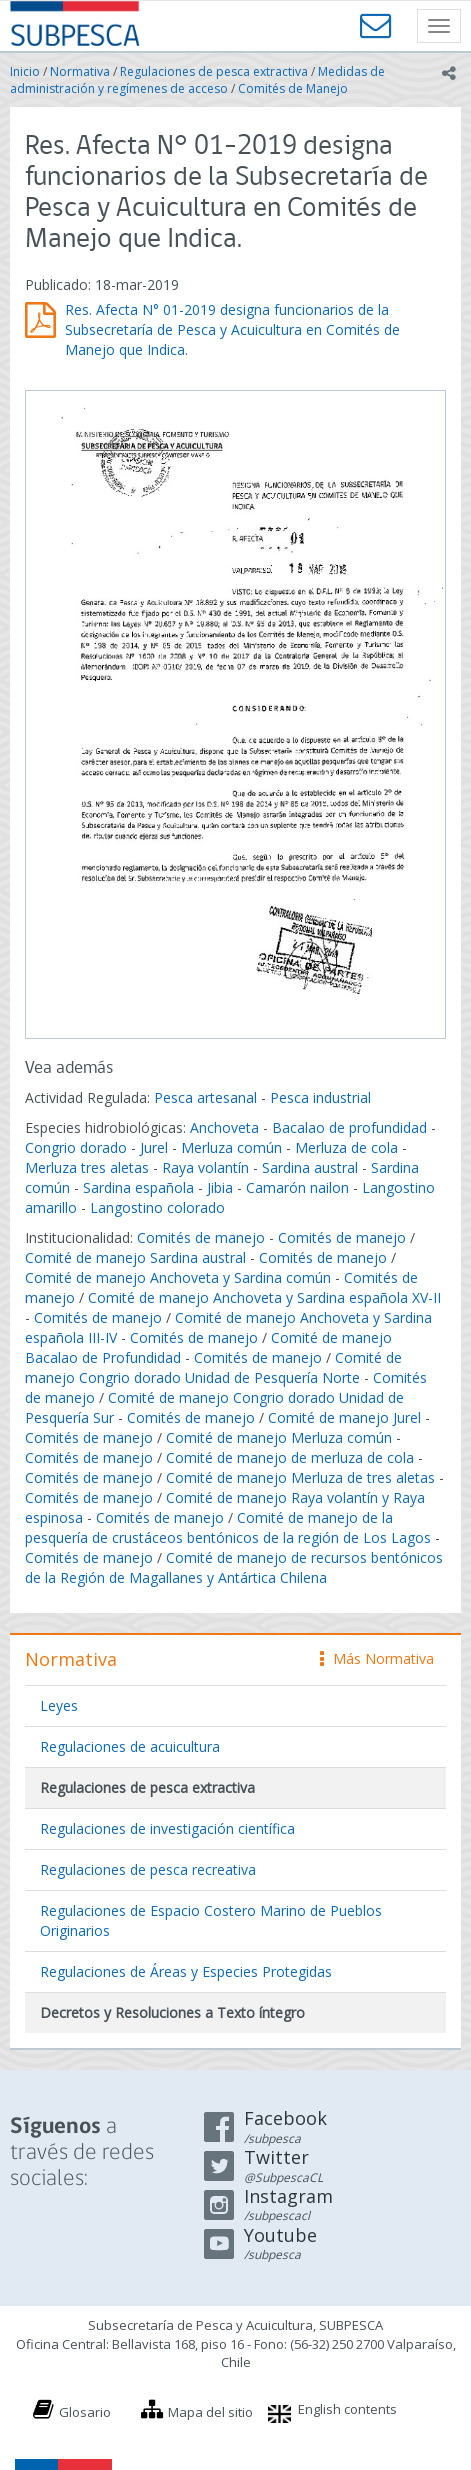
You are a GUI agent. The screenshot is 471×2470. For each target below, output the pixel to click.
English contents (347, 2409)
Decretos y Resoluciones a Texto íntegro (172, 2012)
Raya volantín (205, 1167)
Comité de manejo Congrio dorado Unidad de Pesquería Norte (213, 1367)
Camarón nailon (299, 1187)
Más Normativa (377, 1658)
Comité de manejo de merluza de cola (290, 1457)
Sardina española (138, 1187)
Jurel (154, 1147)
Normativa (80, 71)
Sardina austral (310, 1167)
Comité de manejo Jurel (344, 1417)
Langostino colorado (157, 1207)
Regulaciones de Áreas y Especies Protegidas (186, 1971)
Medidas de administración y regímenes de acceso (197, 80)
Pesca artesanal (207, 1097)
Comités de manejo (201, 1237)
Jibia (220, 1187)
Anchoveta (224, 1127)
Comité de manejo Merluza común (279, 1437)
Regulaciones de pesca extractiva (214, 71)
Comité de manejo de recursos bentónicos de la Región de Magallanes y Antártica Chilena (234, 1567)
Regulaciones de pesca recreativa (148, 1869)
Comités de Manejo (293, 88)
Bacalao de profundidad (349, 1127)
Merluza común (231, 1147)
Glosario (85, 2412)
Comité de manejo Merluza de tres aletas (300, 1477)
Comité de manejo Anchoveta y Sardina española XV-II (264, 1297)
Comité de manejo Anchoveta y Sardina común (178, 1277)
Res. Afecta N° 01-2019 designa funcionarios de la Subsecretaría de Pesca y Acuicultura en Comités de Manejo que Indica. (232, 329)
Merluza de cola (346, 1147)
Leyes (59, 1705)
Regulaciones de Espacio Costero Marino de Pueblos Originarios (211, 1920)
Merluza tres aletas (87, 1167)
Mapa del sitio (210, 2412)
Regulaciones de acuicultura (130, 1746)
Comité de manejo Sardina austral (135, 1257)
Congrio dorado (76, 1147)
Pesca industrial (320, 1097)
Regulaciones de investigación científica (167, 1828)
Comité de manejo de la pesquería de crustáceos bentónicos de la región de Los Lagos (228, 1527)
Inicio (25, 71)
